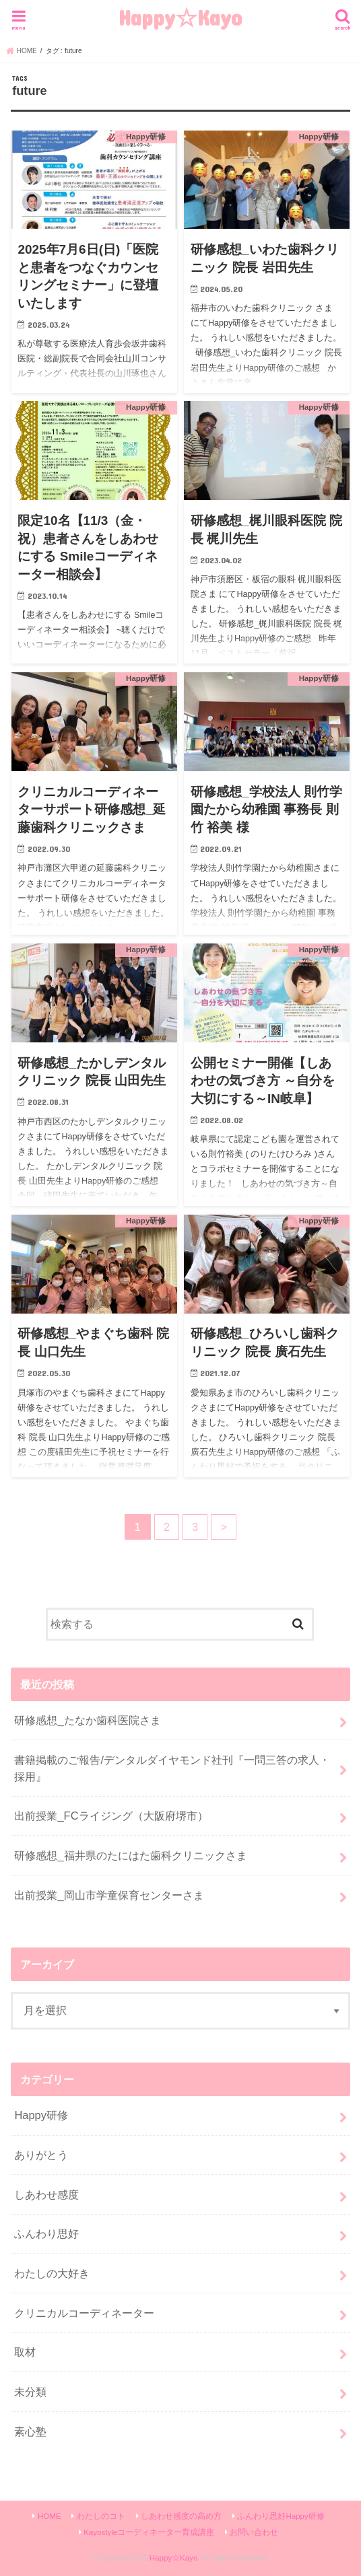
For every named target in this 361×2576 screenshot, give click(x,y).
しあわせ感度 (46, 2194)
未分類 (30, 2392)
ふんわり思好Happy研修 (280, 2516)
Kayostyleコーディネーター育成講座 (149, 2532)
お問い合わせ (254, 2532)
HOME (49, 2516)
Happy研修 (41, 2115)
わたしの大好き (52, 2273)
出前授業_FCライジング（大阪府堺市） (110, 1816)
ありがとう (41, 2155)
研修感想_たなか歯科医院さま (87, 1720)
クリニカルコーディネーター (84, 2313)
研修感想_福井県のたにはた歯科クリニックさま (130, 1855)
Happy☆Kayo (180, 17)
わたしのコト (101, 2516)
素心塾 (30, 2431)
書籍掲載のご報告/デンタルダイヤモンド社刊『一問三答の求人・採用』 (172, 1768)
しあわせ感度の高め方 (181, 2516)
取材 (25, 2352)
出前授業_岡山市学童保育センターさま (108, 1895)
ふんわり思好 (46, 2233)
